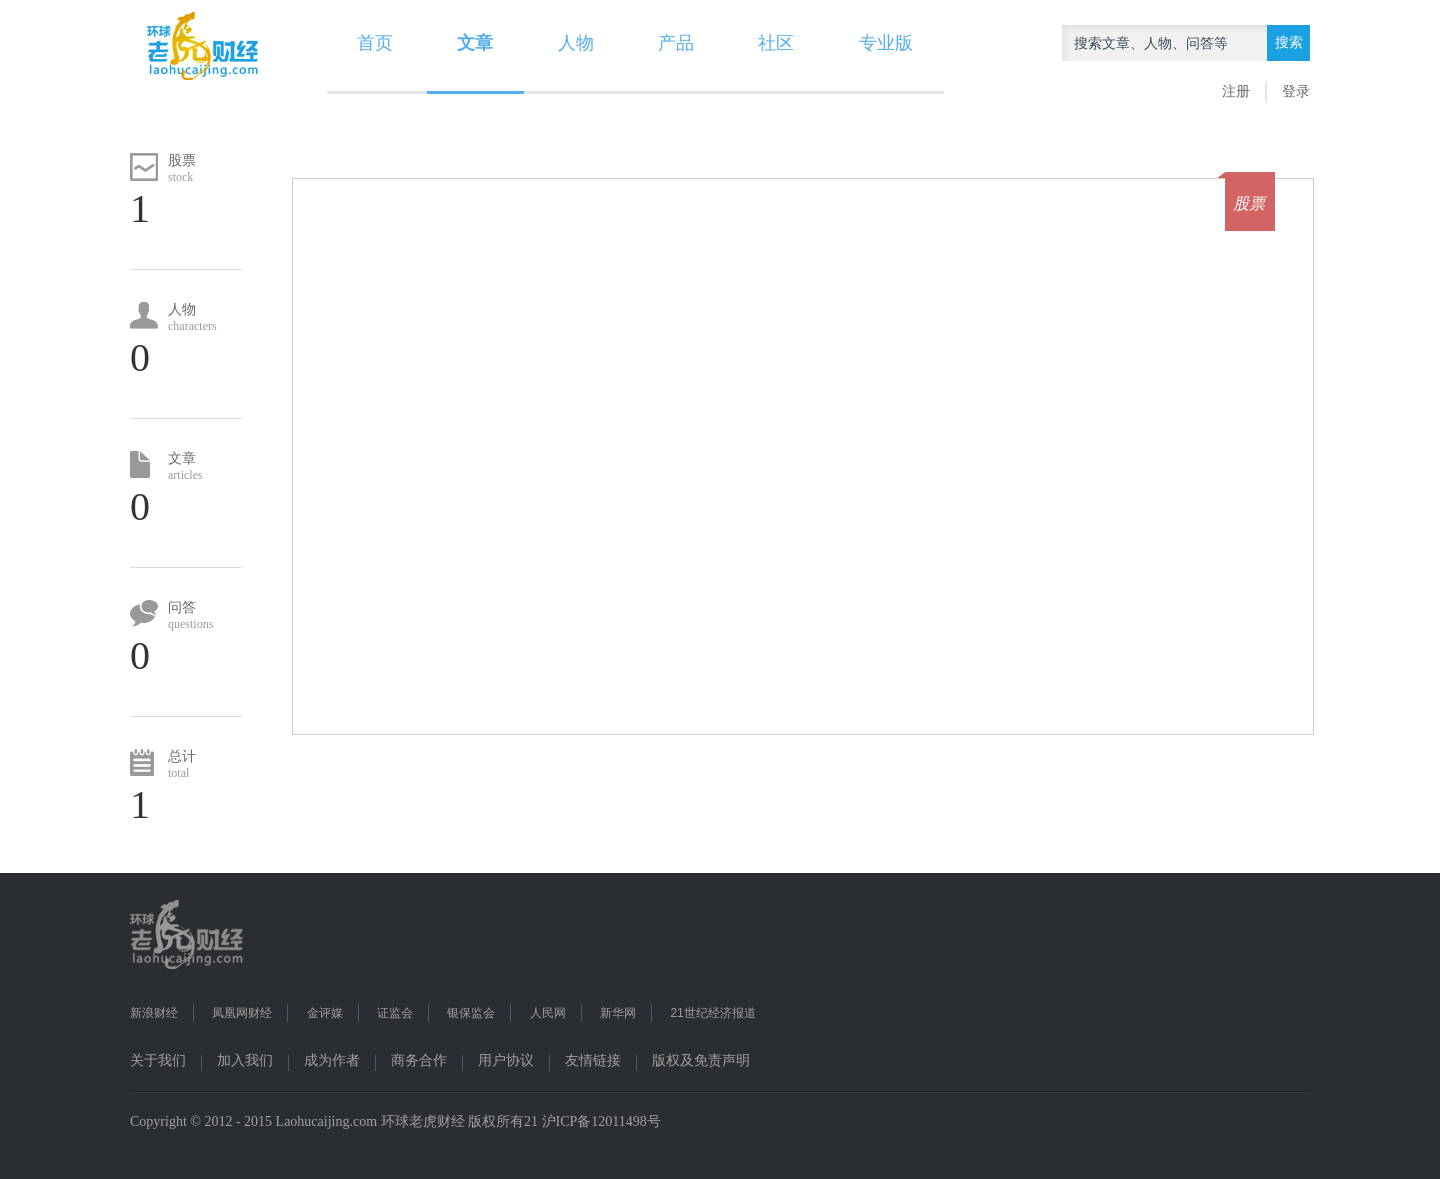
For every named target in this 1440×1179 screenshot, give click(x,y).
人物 (576, 43)
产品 (676, 43)
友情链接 (593, 1060)
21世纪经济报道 (712, 1013)
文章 (475, 43)
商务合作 (419, 1060)
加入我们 (245, 1060)
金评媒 (325, 1013)
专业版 (886, 43)
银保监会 (471, 1013)
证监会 (395, 1013)
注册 (1236, 91)
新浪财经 (154, 1013)
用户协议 (506, 1060)
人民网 (548, 1013)
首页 (375, 43)
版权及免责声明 (701, 1060)
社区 (776, 43)
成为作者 (332, 1060)
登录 (1296, 91)
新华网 (618, 1013)
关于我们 (158, 1060)
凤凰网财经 (242, 1013)
